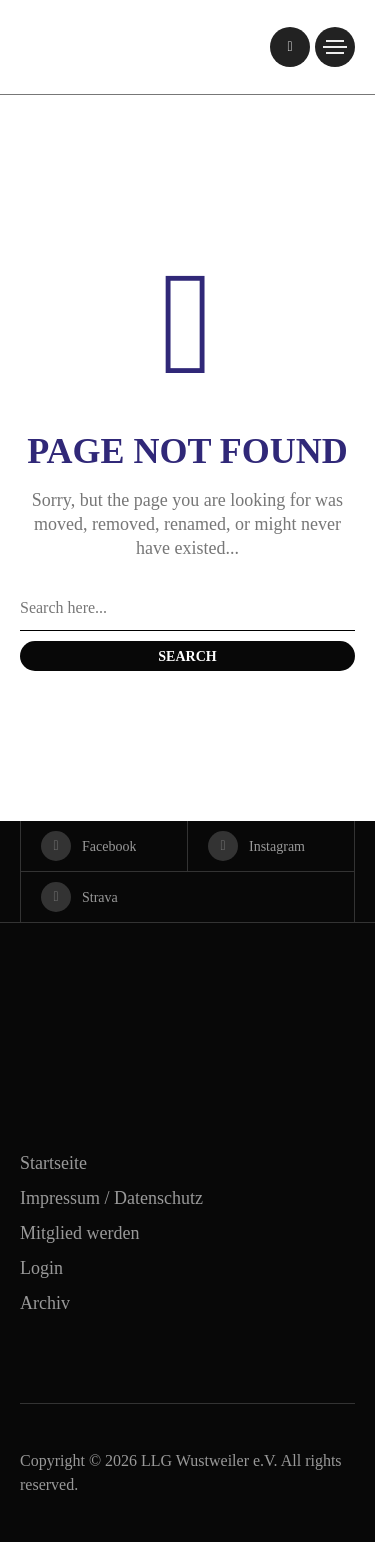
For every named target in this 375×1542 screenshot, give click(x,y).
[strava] (187, 897)
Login (41, 1268)
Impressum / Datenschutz (111, 1198)
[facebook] (104, 846)
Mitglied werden (79, 1233)
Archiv (45, 1303)
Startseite (53, 1163)
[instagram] (271, 846)
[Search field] (187, 609)
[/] (290, 47)
